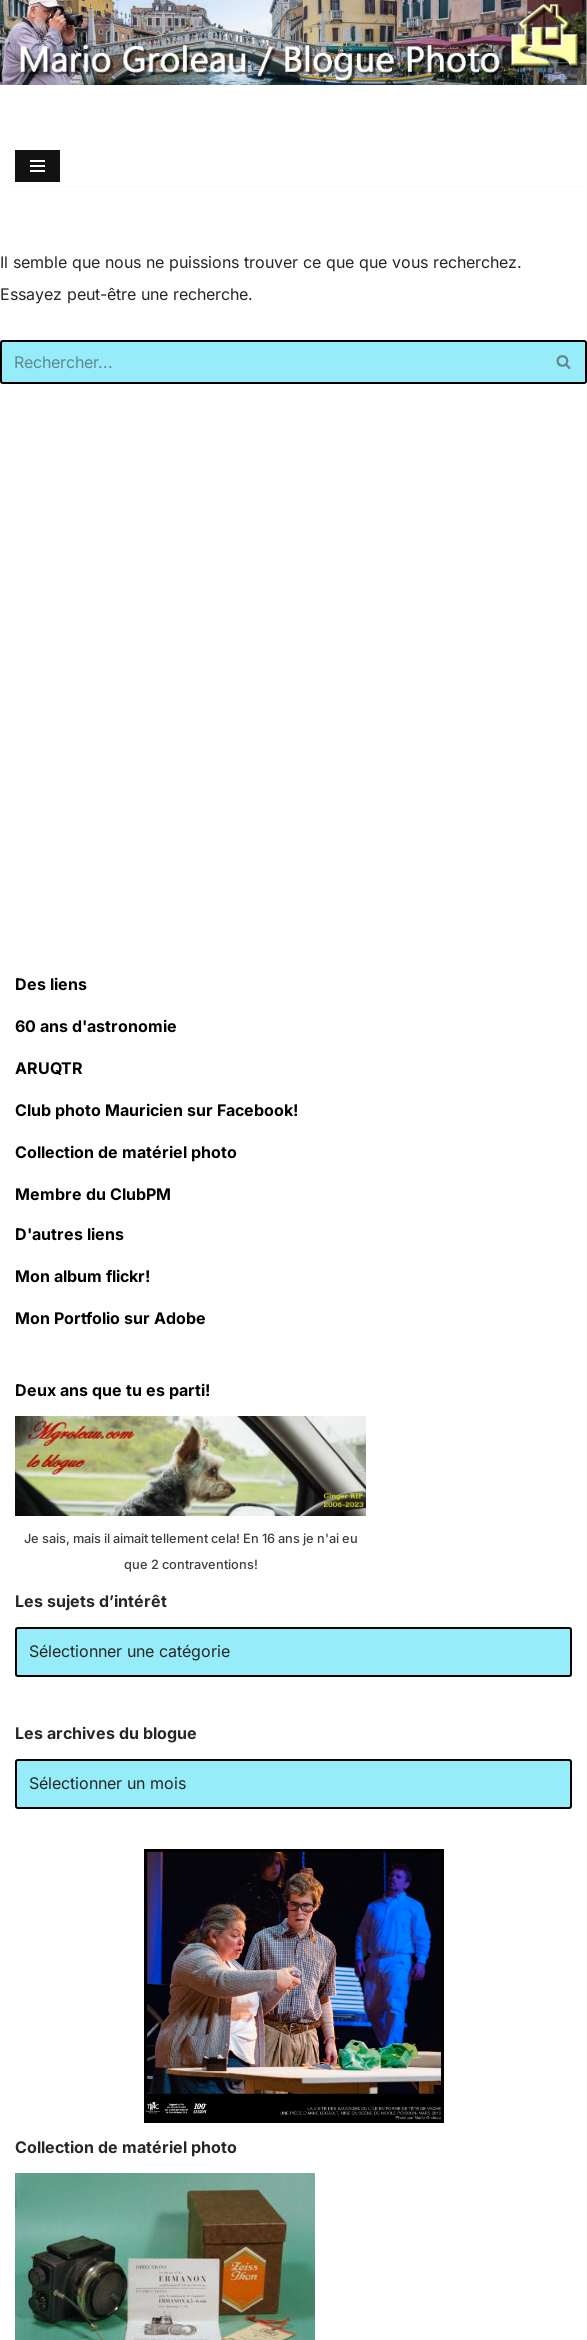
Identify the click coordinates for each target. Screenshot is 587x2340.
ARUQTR (49, 1068)
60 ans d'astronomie (96, 1026)
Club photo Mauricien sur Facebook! (156, 1110)
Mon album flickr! (82, 1276)
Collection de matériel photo (126, 1152)
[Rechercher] (271, 362)
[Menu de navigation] (37, 166)
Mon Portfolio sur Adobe (110, 1318)
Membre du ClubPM (93, 1194)
